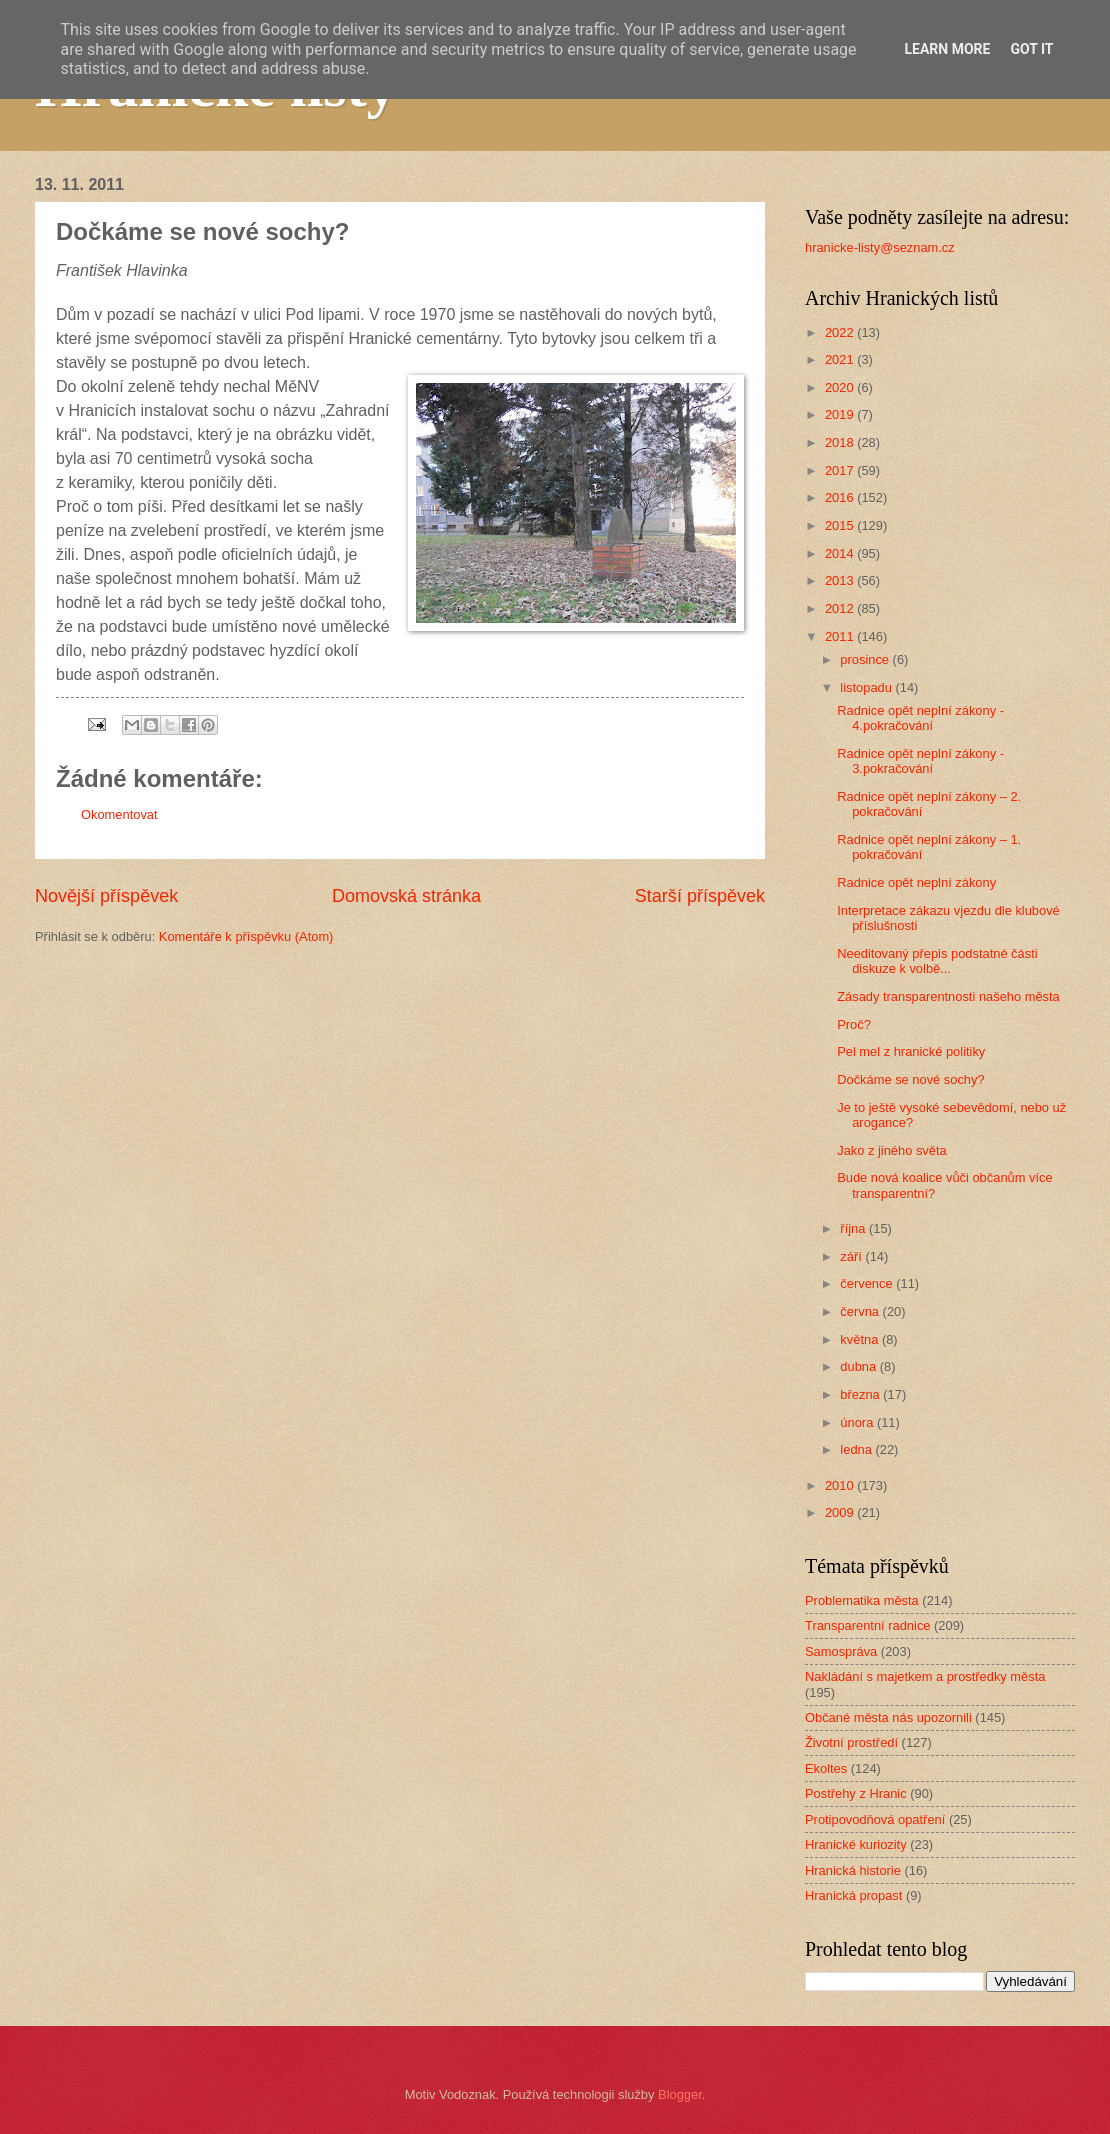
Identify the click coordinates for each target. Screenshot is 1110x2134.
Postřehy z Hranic (856, 1793)
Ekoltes (826, 1768)
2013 (841, 580)
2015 (841, 525)
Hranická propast (853, 1895)
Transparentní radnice (867, 1625)
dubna (859, 1366)
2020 (841, 387)
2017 (841, 470)
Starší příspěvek (700, 896)
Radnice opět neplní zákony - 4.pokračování (920, 718)
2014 (841, 553)
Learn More (947, 49)
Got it (1031, 49)
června (861, 1311)
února (858, 1422)
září (852, 1256)
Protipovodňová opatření (875, 1819)
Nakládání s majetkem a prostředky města (925, 1676)
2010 (841, 1485)
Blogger (680, 2094)
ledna (857, 1449)
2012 (841, 608)
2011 (841, 636)
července (868, 1283)
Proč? (854, 1024)
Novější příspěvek (106, 896)
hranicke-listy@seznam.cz (880, 247)
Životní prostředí (851, 1742)
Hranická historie (853, 1870)
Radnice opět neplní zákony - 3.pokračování (920, 761)
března (861, 1394)
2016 (841, 497)
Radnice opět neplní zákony (916, 882)
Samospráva (841, 1651)
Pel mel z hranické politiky (911, 1051)
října (854, 1228)
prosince (866, 659)
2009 (841, 1512)
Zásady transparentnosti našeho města (948, 996)
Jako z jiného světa (892, 1150)
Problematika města (862, 1600)
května (861, 1339)
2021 (841, 359)
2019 (841, 414)
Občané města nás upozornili (888, 1717)
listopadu (867, 687)
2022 (841, 332)
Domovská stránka (406, 896)
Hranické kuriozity (856, 1844)
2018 (841, 442)
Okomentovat (119, 814)
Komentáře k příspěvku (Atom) (246, 936)
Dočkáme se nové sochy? (910, 1079)
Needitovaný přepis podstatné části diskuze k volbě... (937, 961)
